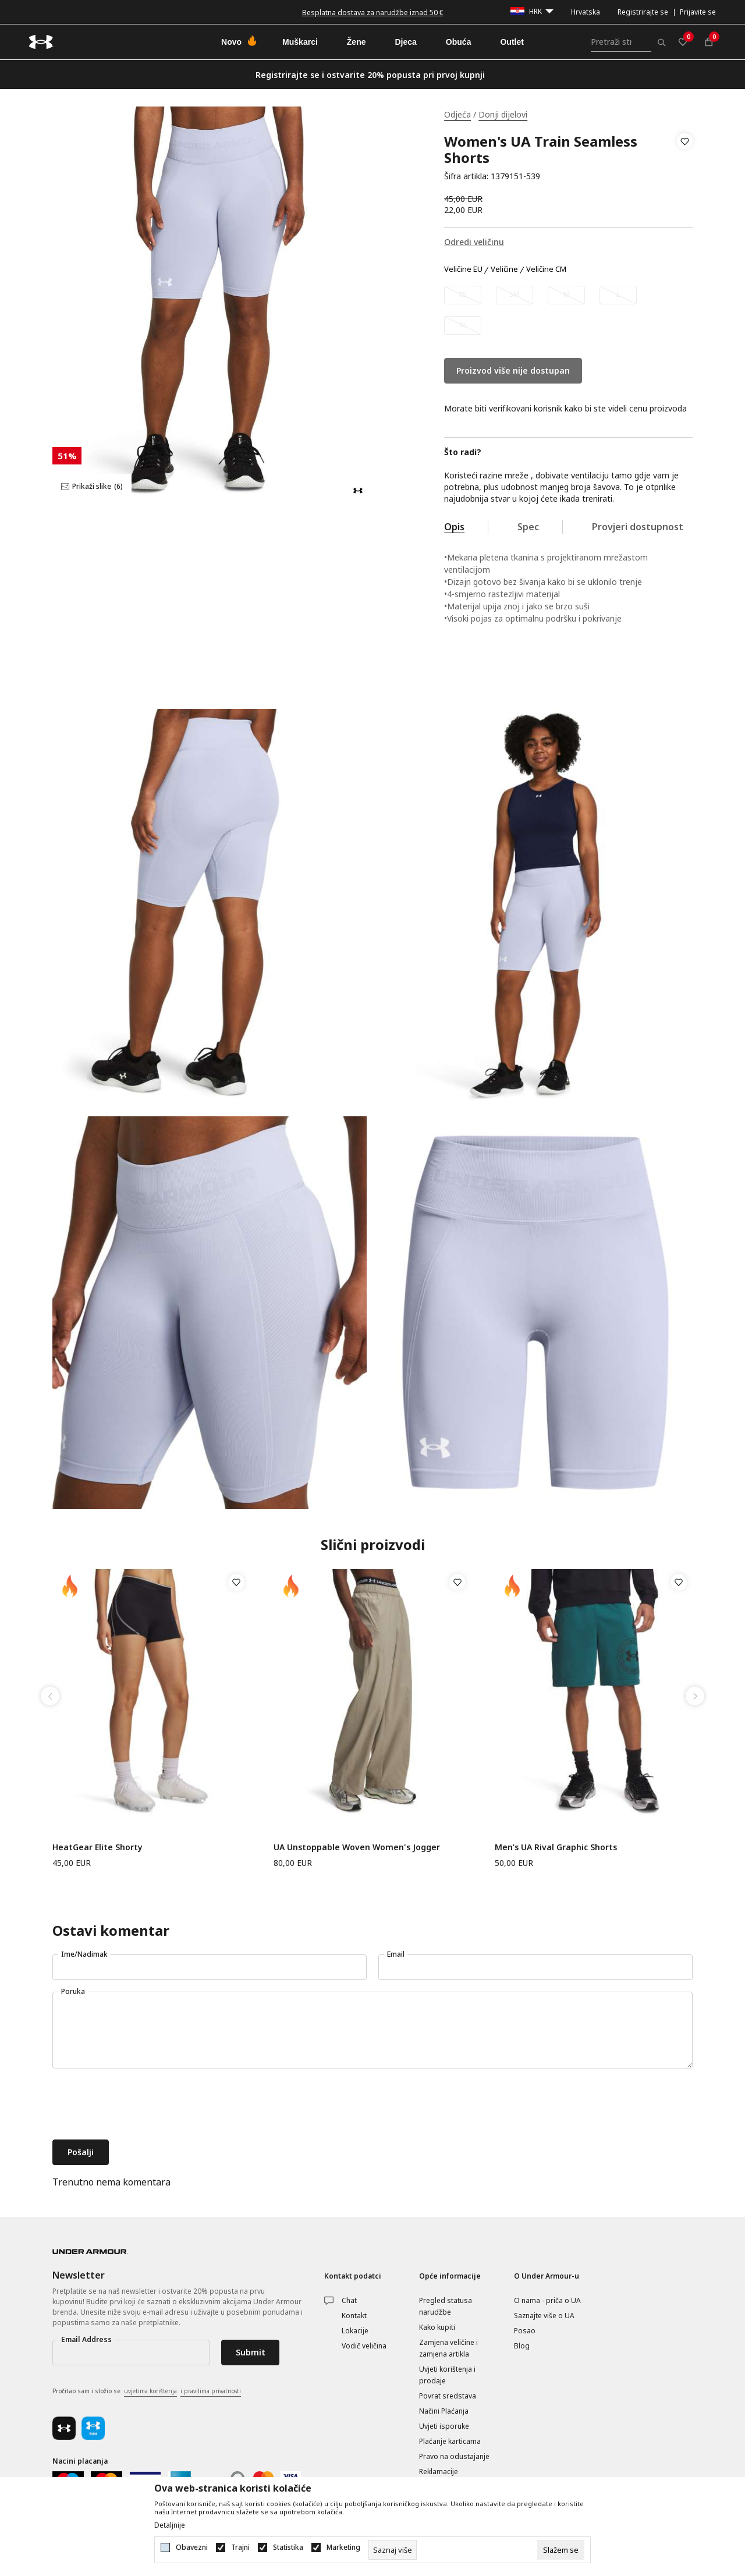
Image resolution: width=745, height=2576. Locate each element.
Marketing (343, 2547)
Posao (524, 2331)
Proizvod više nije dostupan (513, 370)
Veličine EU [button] (463, 269)
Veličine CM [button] (546, 269)
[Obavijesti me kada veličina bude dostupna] (462, 295)
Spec (528, 526)
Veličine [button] (504, 269)
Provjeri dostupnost (637, 526)
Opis (454, 526)
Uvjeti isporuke (444, 2426)
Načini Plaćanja (444, 2411)
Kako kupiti (437, 2327)
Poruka (73, 1991)
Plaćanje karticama (450, 2441)
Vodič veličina (364, 2346)
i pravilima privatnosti (210, 2391)
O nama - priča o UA (547, 2300)
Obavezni (192, 2547)
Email (396, 1954)
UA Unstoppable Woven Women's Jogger (357, 1847)
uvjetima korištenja (150, 2391)
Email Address (86, 2339)
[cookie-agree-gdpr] (560, 2550)
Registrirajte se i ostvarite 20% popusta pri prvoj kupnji (370, 74)
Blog (522, 2346)
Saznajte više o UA (544, 2315)
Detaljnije (169, 2525)
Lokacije (355, 2331)
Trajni (240, 2547)
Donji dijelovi (502, 114)
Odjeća (457, 114)
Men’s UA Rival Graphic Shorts (556, 1847)
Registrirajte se (643, 12)
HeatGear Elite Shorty (97, 1847)
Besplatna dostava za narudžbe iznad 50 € (373, 12)
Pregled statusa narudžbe (445, 2306)
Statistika (288, 2547)
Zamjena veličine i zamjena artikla (448, 2348)
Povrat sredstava (447, 2396)
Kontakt (354, 2315)
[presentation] (140, 2105)
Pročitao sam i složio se (146, 2391)
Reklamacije (438, 2471)
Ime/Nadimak (84, 1954)
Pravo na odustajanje (454, 2456)
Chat (349, 2300)
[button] (685, 158)
